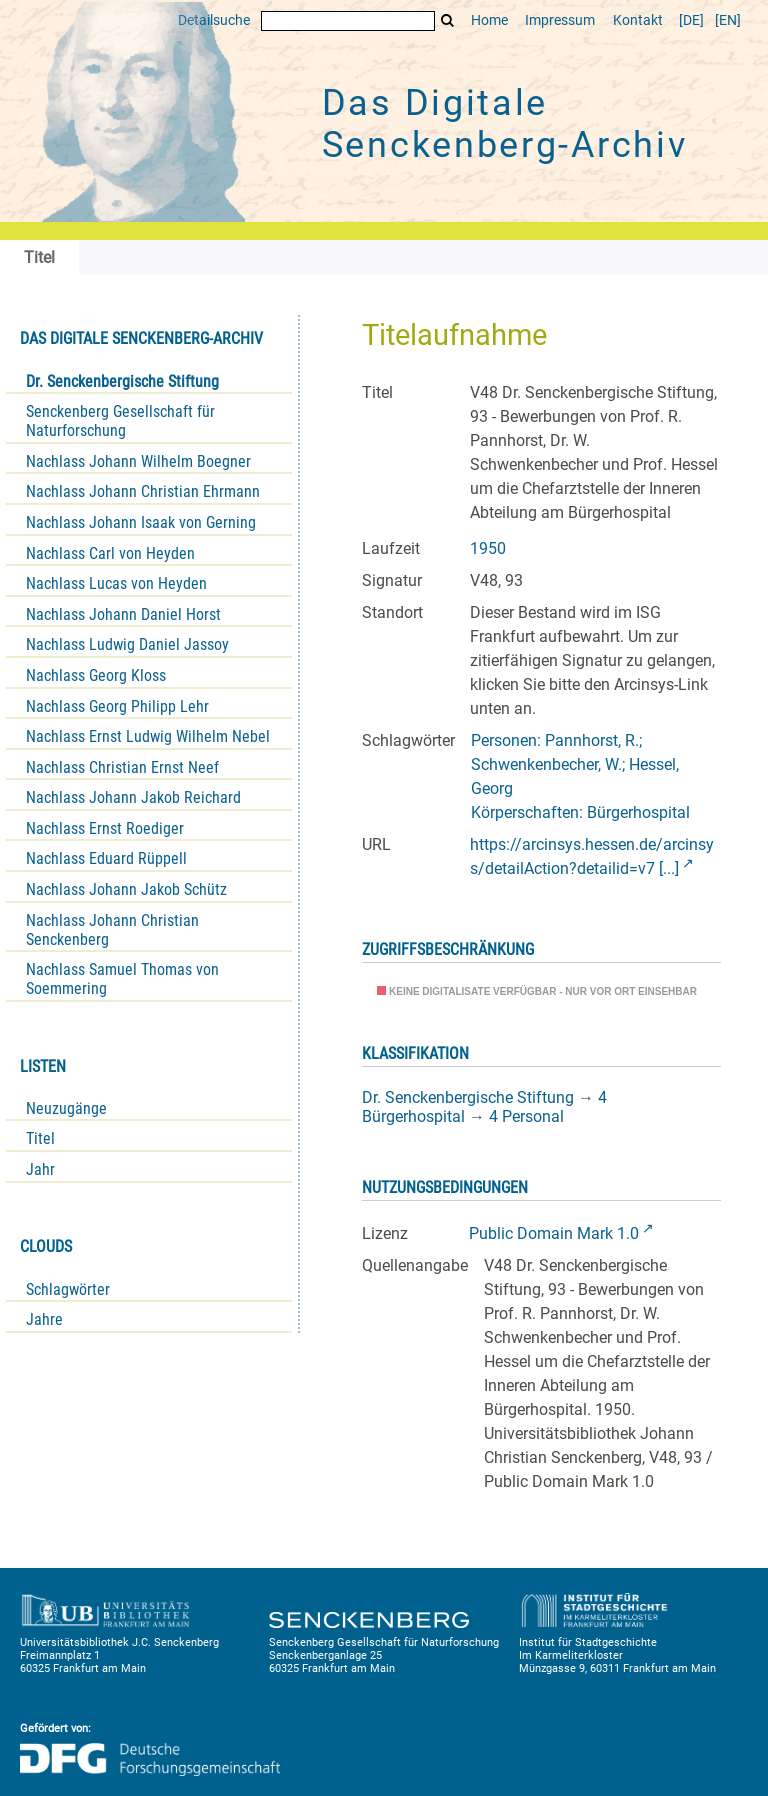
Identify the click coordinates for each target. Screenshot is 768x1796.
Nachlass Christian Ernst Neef (122, 767)
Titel (40, 1138)
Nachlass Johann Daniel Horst (123, 614)
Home (489, 20)
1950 (488, 548)
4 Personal (526, 1116)
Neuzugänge (66, 1108)
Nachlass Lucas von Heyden (116, 583)
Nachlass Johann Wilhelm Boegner (138, 461)
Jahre (44, 1319)
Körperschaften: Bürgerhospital (580, 812)
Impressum (560, 20)
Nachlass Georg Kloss (96, 675)
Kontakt (638, 20)
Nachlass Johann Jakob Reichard (133, 797)
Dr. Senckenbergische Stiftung (122, 381)
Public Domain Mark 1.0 (554, 1233)
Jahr (40, 1169)
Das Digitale (505, 124)
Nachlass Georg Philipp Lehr (117, 706)
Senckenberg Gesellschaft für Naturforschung (120, 421)
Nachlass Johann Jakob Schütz (126, 889)
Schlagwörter (68, 1289)
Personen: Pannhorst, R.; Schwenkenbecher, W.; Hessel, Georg (575, 764)
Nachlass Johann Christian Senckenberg (112, 930)
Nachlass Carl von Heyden (110, 553)
